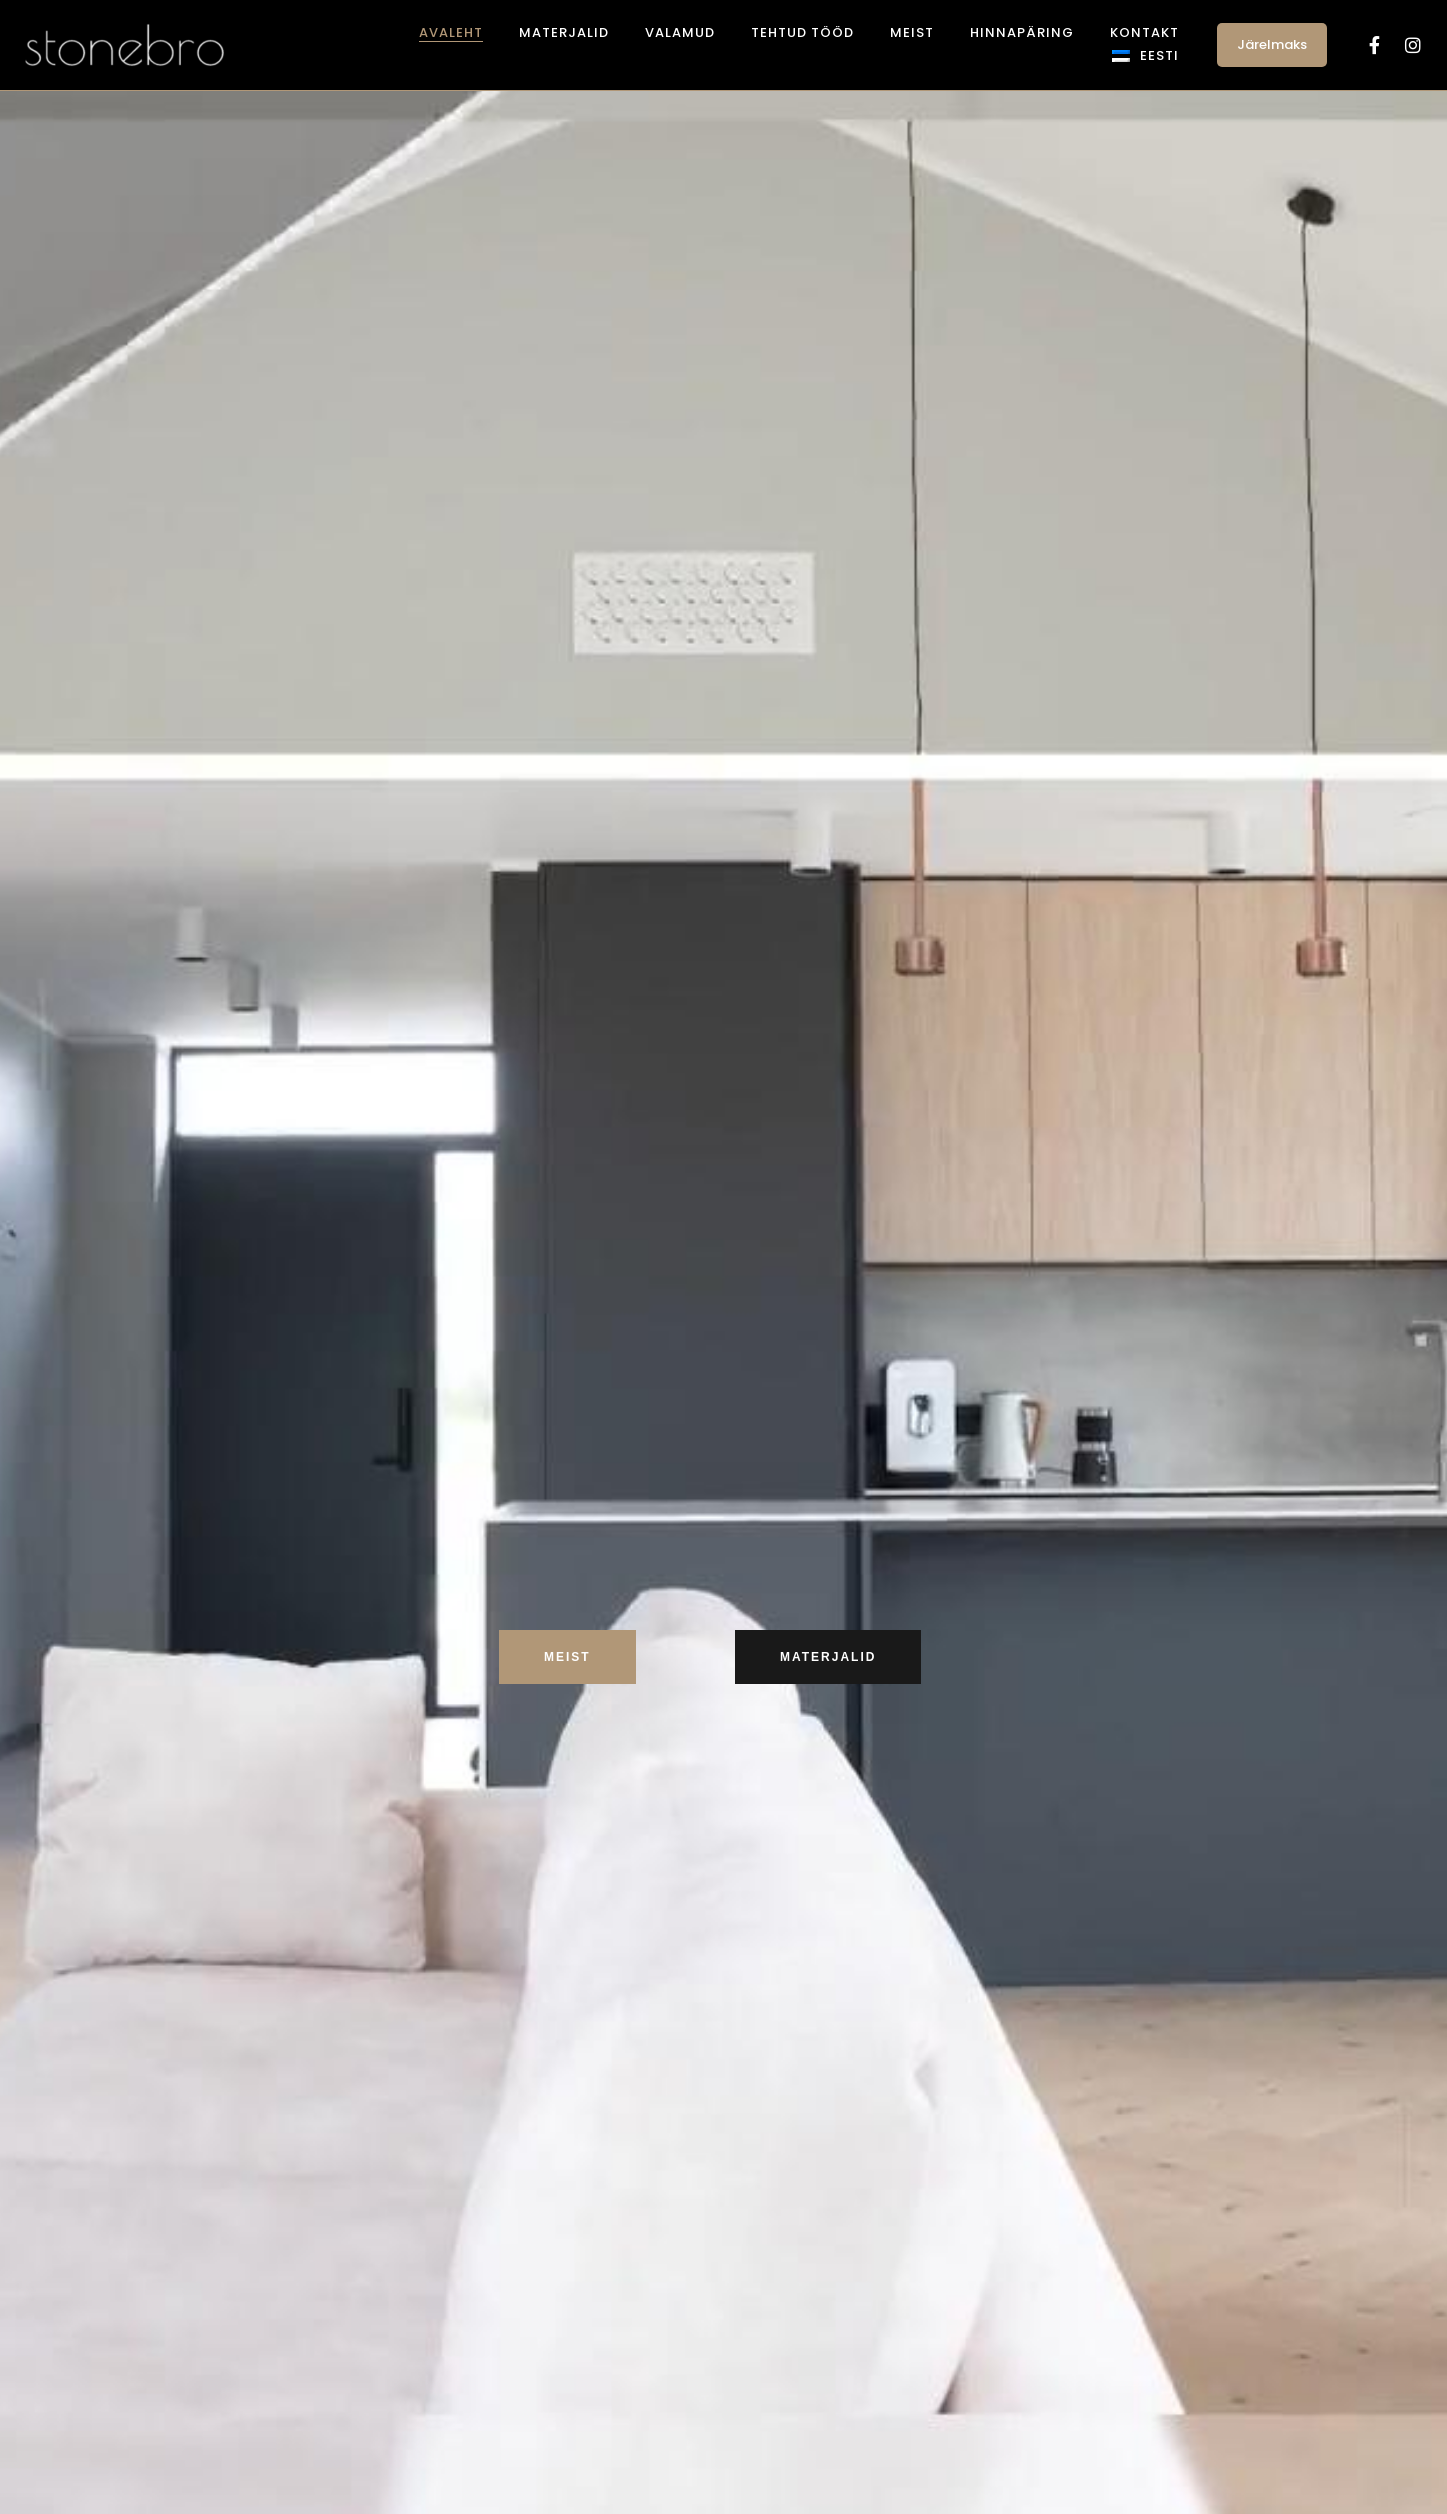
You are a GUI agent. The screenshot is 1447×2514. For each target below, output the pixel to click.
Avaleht (451, 32)
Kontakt (1144, 32)
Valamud (680, 32)
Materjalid (564, 32)
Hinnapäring (1022, 32)
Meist (912, 32)
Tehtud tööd (802, 32)
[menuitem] (1145, 55)
